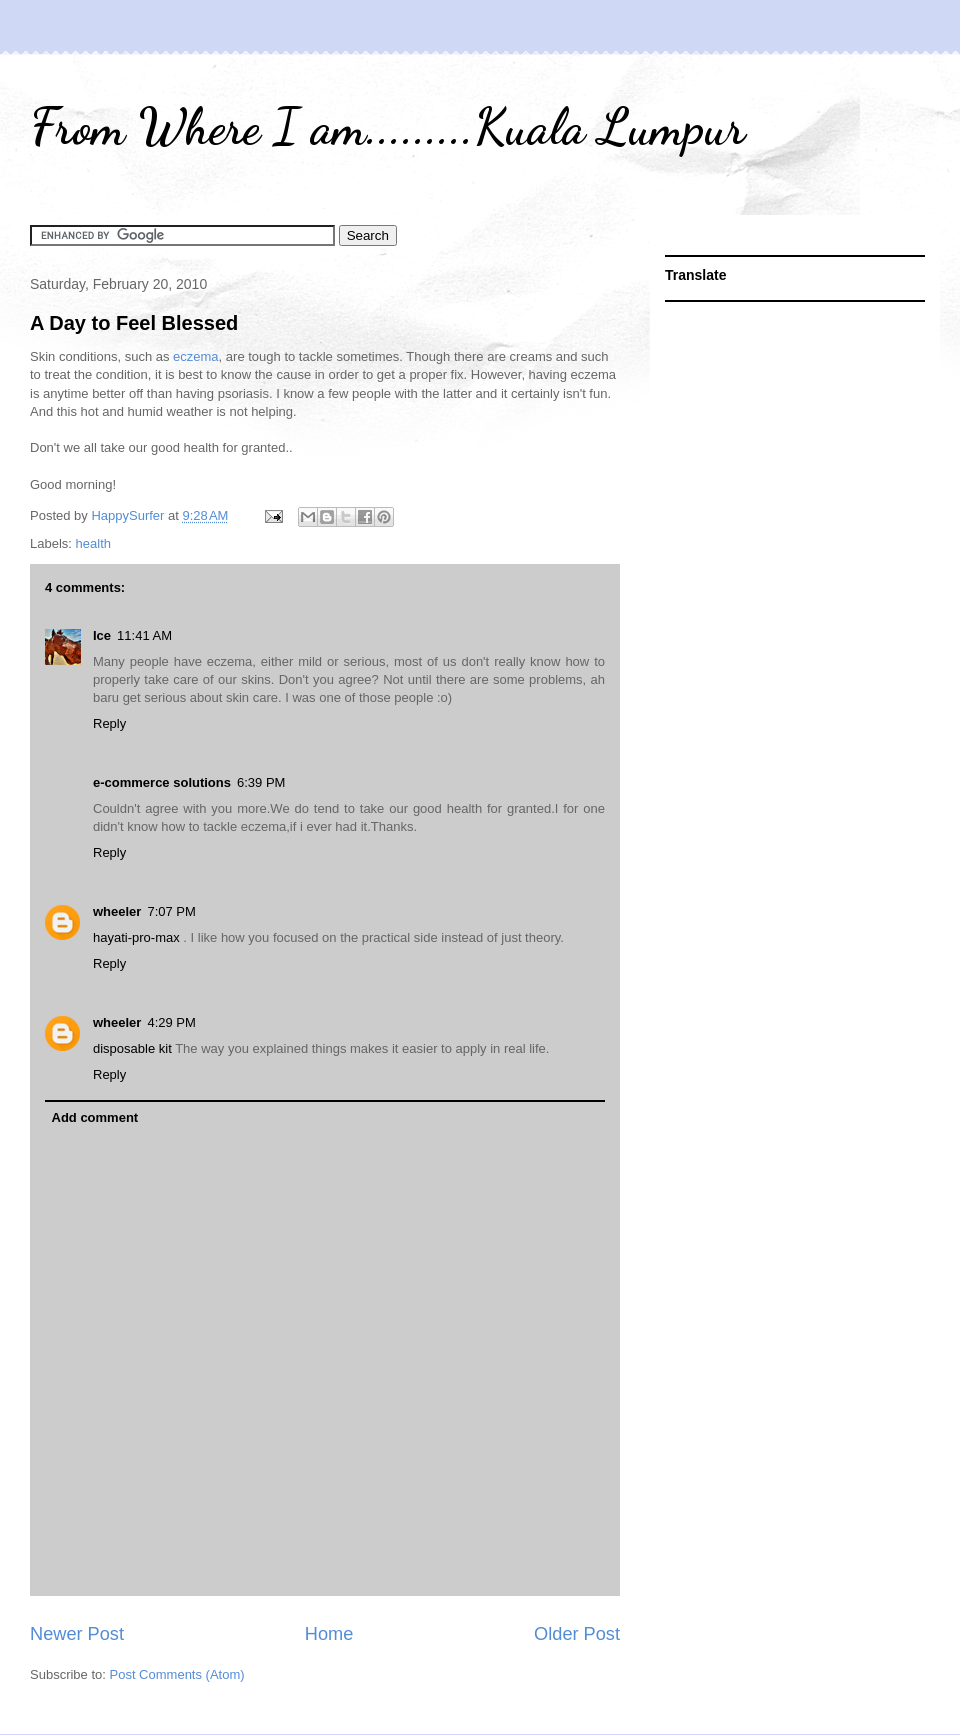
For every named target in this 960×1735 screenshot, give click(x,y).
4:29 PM (171, 1022)
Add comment (95, 1117)
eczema (196, 356)
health (93, 543)
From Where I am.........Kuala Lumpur (387, 127)
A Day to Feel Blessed (134, 323)
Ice (102, 635)
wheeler (117, 911)
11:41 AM (144, 635)
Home (329, 1634)
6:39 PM (261, 782)
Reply (109, 723)
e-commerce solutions (162, 782)
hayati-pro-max (138, 937)
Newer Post (77, 1634)
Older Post (577, 1634)
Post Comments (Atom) (177, 1674)
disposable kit (134, 1048)
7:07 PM (171, 911)
